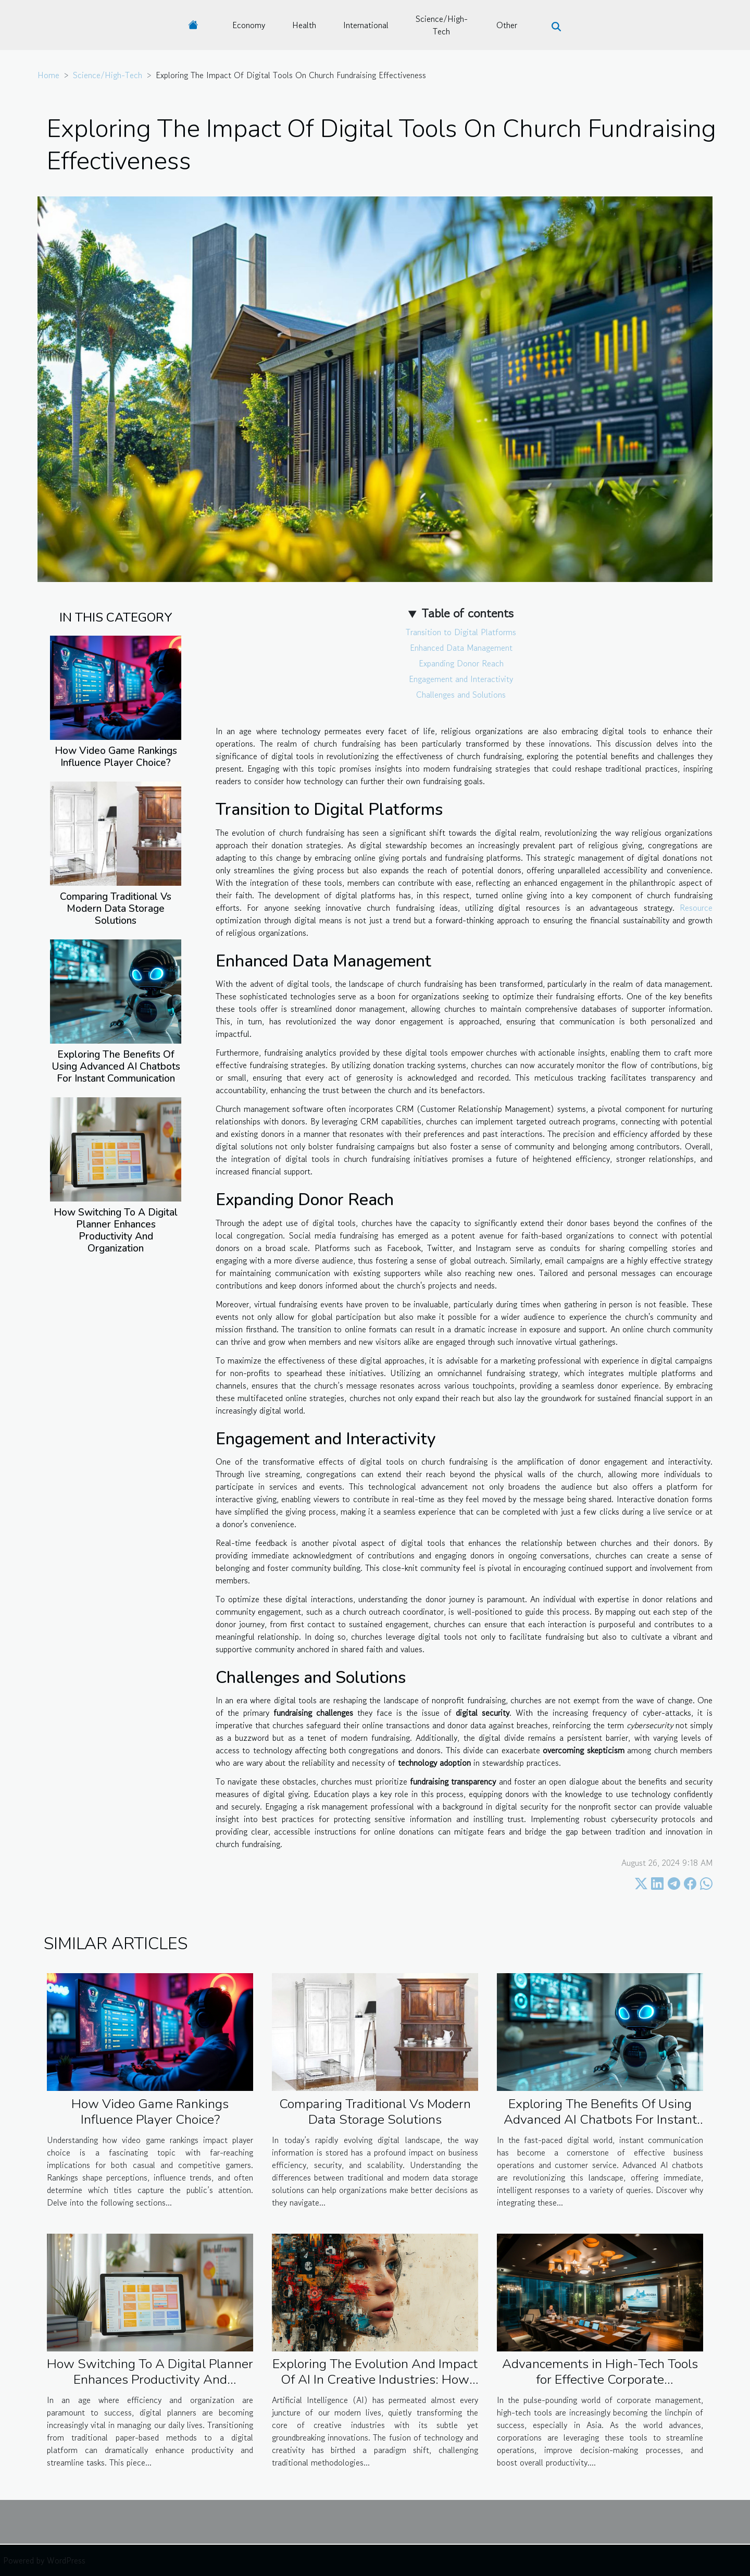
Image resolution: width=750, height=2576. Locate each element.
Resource (696, 907)
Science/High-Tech (442, 25)
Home (48, 75)
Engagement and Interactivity (461, 679)
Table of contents (467, 613)
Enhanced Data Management (461, 647)
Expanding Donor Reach (461, 663)
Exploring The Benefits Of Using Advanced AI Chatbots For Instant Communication (116, 1066)
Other (506, 25)
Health (304, 25)
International (366, 25)
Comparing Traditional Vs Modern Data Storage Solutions (115, 908)
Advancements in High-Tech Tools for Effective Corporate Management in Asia (600, 2379)
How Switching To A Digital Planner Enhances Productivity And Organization (116, 1230)
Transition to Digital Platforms (461, 632)
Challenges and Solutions (461, 694)
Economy (248, 25)
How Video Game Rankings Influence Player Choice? (116, 757)
